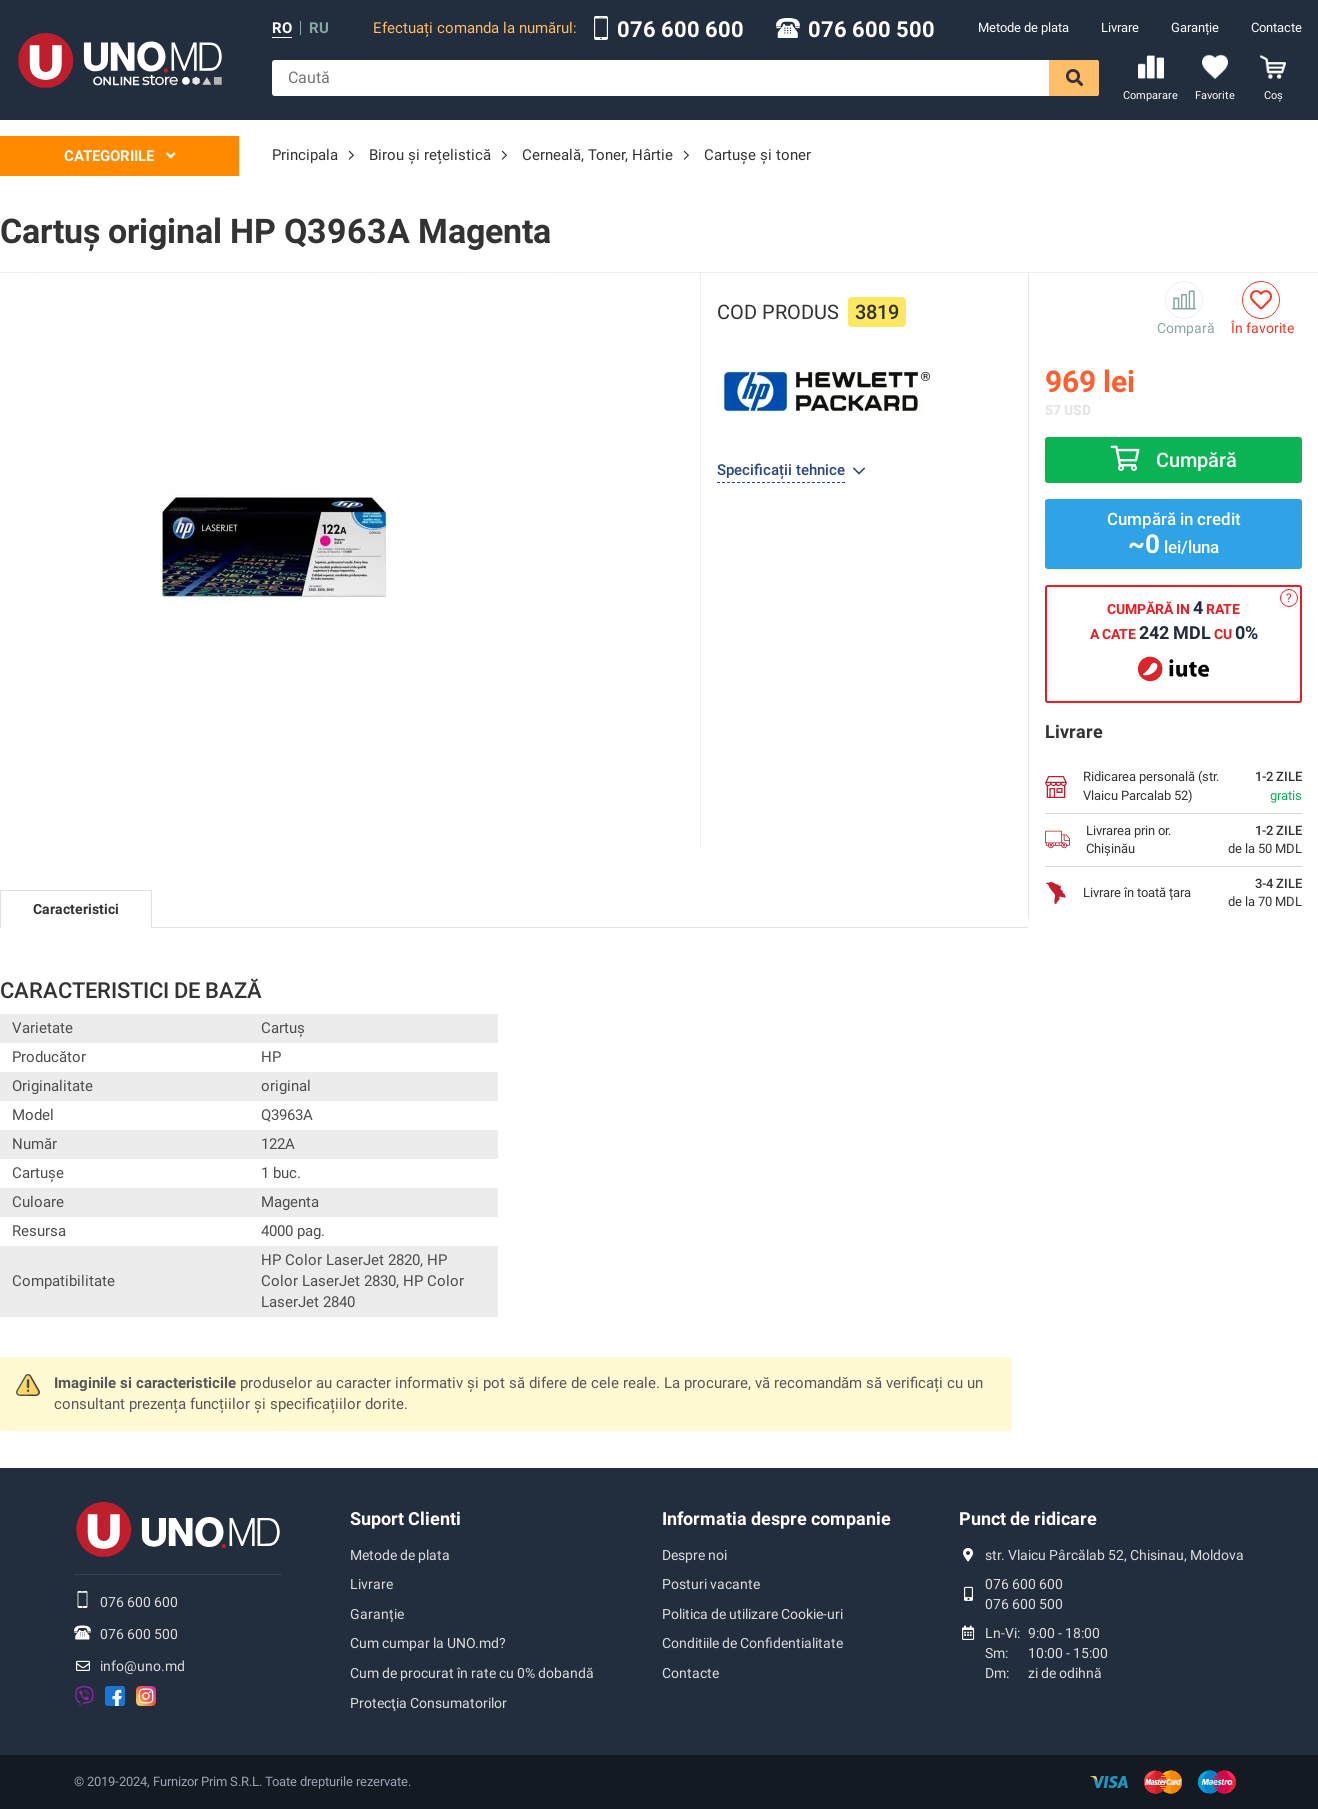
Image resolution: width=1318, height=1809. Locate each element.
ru (319, 28)
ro (282, 28)
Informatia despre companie (776, 1518)
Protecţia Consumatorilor (428, 1703)
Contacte (1276, 27)
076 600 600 (680, 30)
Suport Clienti (405, 1518)
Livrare (1120, 27)
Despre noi (694, 1555)
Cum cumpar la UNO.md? (428, 1643)
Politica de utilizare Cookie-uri (752, 1614)
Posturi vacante (711, 1584)
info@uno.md (142, 1666)
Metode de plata (1023, 27)
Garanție (1195, 27)
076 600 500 (871, 30)
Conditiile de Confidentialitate (752, 1643)
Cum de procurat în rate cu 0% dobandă (472, 1673)
